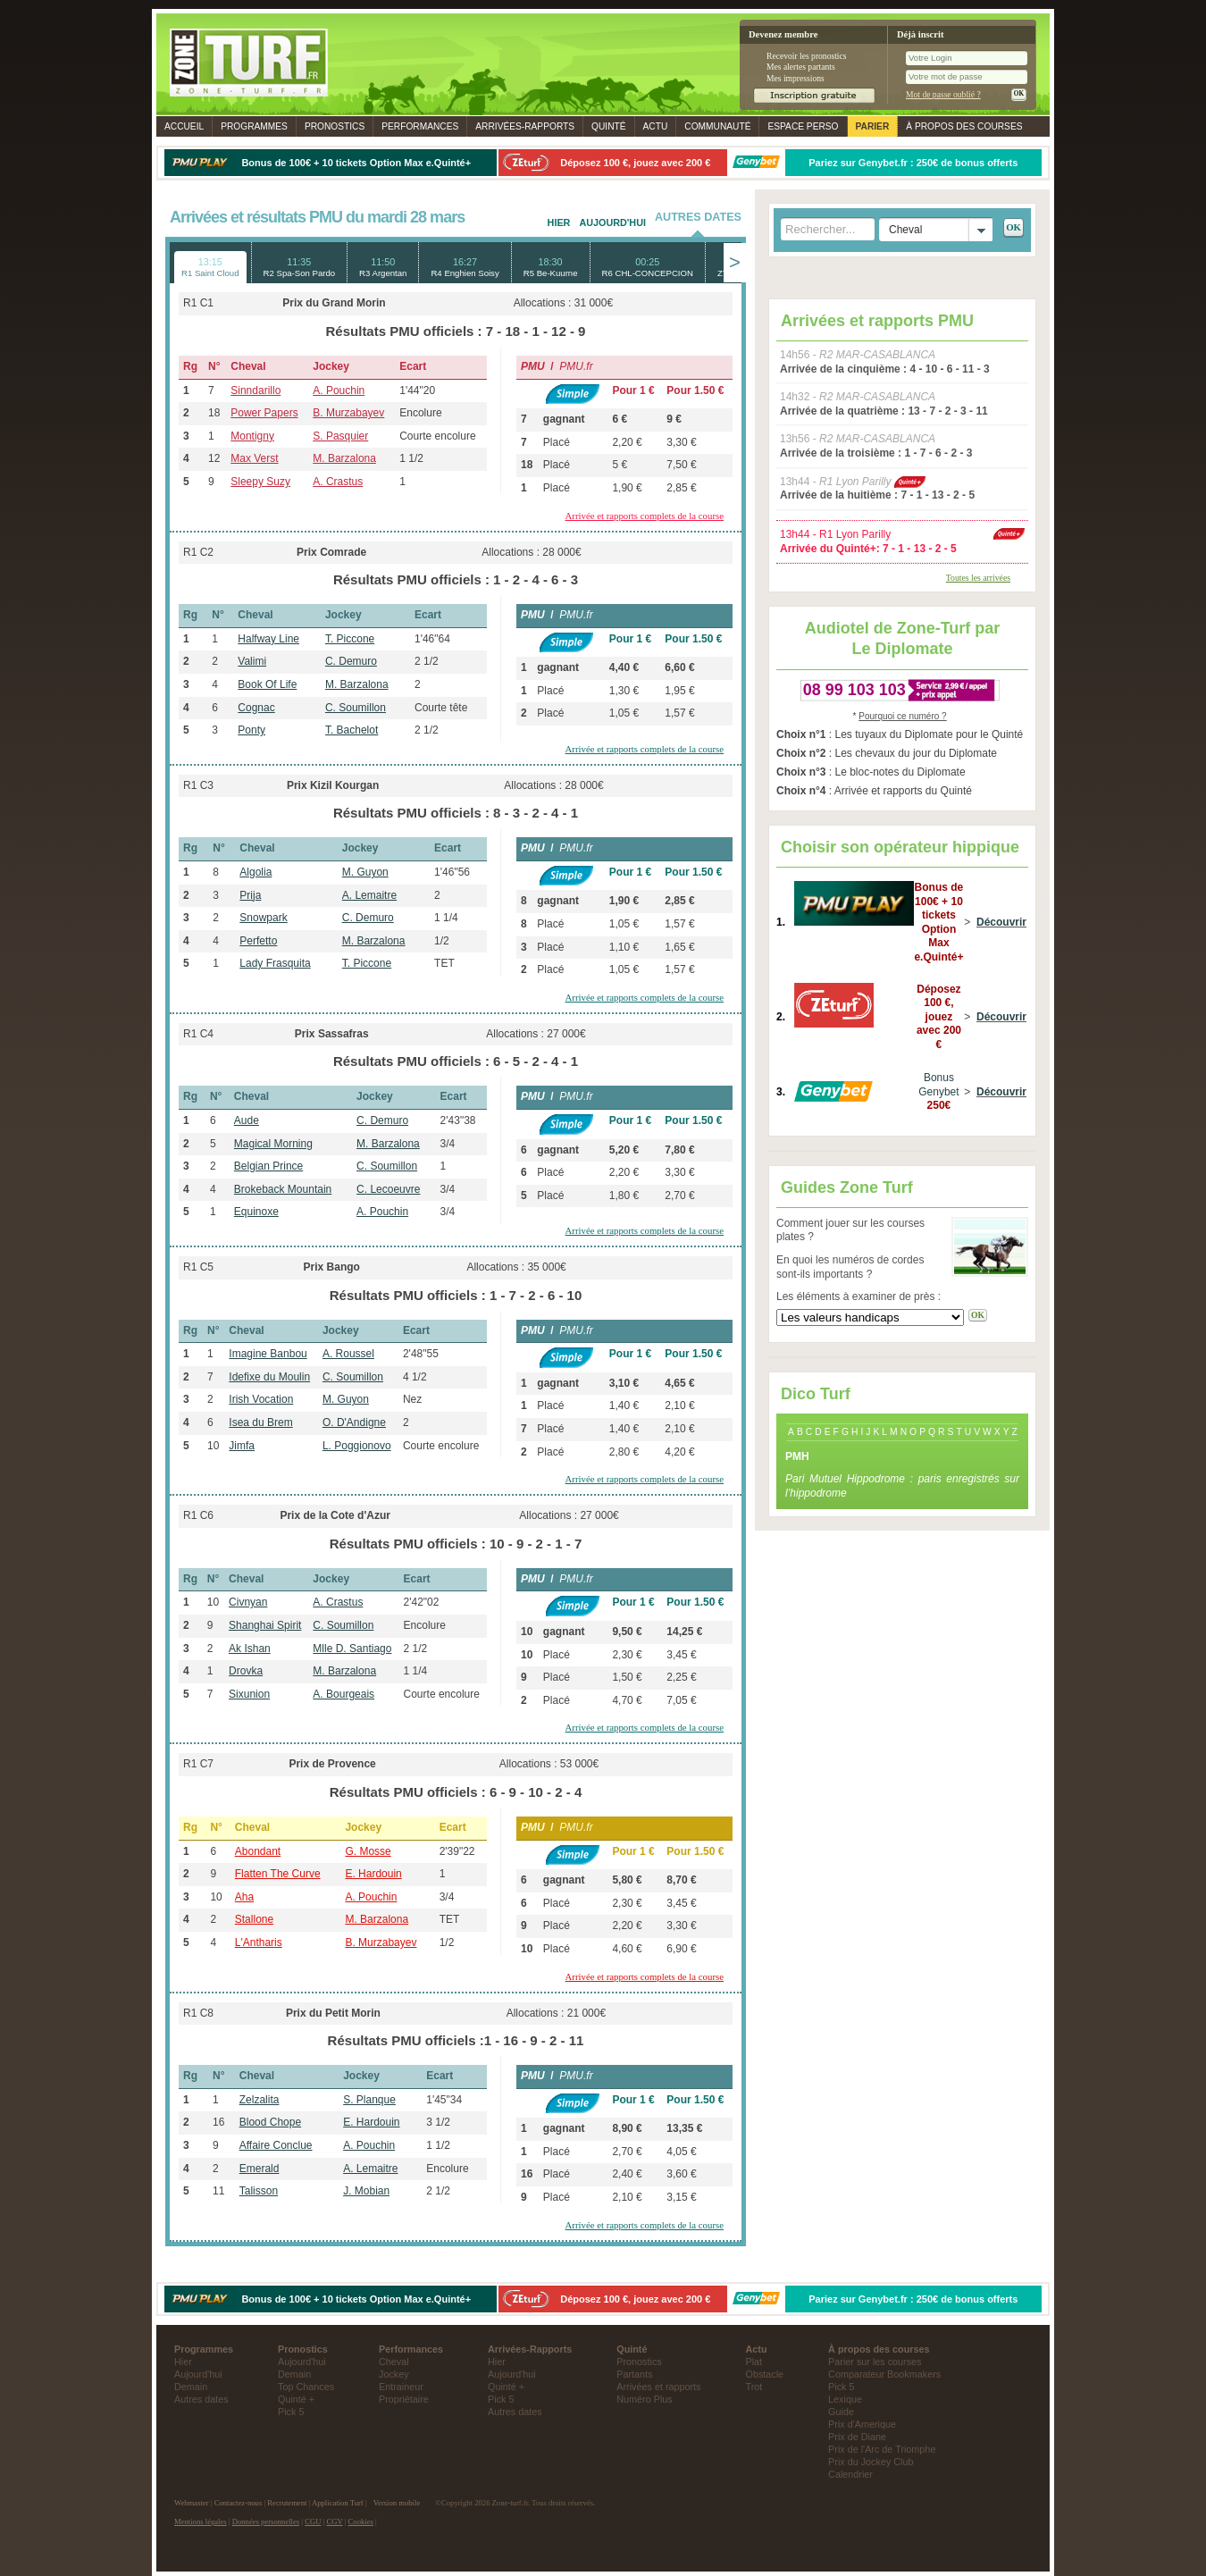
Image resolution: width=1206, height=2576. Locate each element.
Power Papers (263, 413)
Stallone (254, 1919)
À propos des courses (964, 126)
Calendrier (850, 2474)
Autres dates (201, 2399)
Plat (754, 2361)
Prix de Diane (857, 2436)
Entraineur (401, 2386)
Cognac (256, 707)
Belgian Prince (268, 1166)
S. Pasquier (340, 436)
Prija (250, 895)
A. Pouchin (338, 390)
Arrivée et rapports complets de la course (644, 515)
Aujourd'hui (612, 222)
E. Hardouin (373, 1873)
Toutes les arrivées (978, 578)
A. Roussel (348, 1353)
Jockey (394, 2374)
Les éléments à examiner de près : (858, 1296)
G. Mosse (367, 1851)
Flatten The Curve (278, 1873)
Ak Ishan (250, 1648)
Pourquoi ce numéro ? (902, 716)
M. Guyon (365, 872)
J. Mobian (366, 2191)
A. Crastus (338, 481)
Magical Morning (273, 1143)
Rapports (524, 126)
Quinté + (296, 2399)
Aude (246, 1120)
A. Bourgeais (343, 1694)
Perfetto (258, 941)
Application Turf (338, 2502)
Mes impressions (795, 78)
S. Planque (369, 2100)
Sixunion (249, 1694)
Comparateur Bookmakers (884, 2374)
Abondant (258, 1851)
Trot (754, 2386)
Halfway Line (268, 639)
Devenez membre (783, 34)
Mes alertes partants (800, 66)
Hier (559, 222)
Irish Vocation (261, 1399)
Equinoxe (256, 1211)
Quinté (608, 126)
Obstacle (765, 2374)
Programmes (254, 126)
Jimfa (242, 1445)
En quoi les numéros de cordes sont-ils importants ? (850, 1267)
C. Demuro (351, 661)
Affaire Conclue (276, 2145)
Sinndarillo (255, 390)
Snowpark (263, 917)
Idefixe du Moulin (269, 1377)
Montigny (252, 436)
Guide (841, 2411)
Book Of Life (267, 684)
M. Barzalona (344, 458)
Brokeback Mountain (282, 1189)
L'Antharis (258, 1942)
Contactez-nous (238, 2502)
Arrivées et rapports (658, 2386)
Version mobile (396, 2502)
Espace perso (802, 126)
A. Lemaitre (369, 895)
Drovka (246, 1671)
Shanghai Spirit (265, 1625)
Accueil (184, 126)
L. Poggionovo (356, 1445)
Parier (873, 126)
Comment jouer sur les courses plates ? (850, 1230)
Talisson (258, 2191)
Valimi (252, 661)
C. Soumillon (355, 707)
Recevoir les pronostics (806, 56)
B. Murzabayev (348, 413)
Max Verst (254, 458)
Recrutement (286, 2502)
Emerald (259, 2168)
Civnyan (248, 1602)
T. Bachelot (351, 730)
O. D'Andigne (354, 1422)
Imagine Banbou (267, 1353)
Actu (655, 126)
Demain (190, 2386)
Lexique (845, 2399)
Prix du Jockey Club (870, 2461)
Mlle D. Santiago (352, 1648)
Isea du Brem (260, 1422)
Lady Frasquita (274, 963)
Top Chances (306, 2386)
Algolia (255, 872)
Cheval (394, 2361)
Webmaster (191, 2502)
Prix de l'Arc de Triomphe (881, 2449)
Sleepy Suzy (260, 481)
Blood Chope (270, 2122)
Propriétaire (404, 2399)
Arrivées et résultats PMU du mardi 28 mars (317, 217)
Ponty (251, 730)
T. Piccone (349, 639)
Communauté (717, 126)
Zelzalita (259, 2100)
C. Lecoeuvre (388, 1189)
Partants (634, 2374)
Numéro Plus (644, 2399)
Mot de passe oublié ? (943, 94)
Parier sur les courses (874, 2361)
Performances (419, 126)
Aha (244, 1897)
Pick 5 (291, 2411)
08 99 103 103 (854, 690)
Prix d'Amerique (862, 2424)
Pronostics (334, 126)
